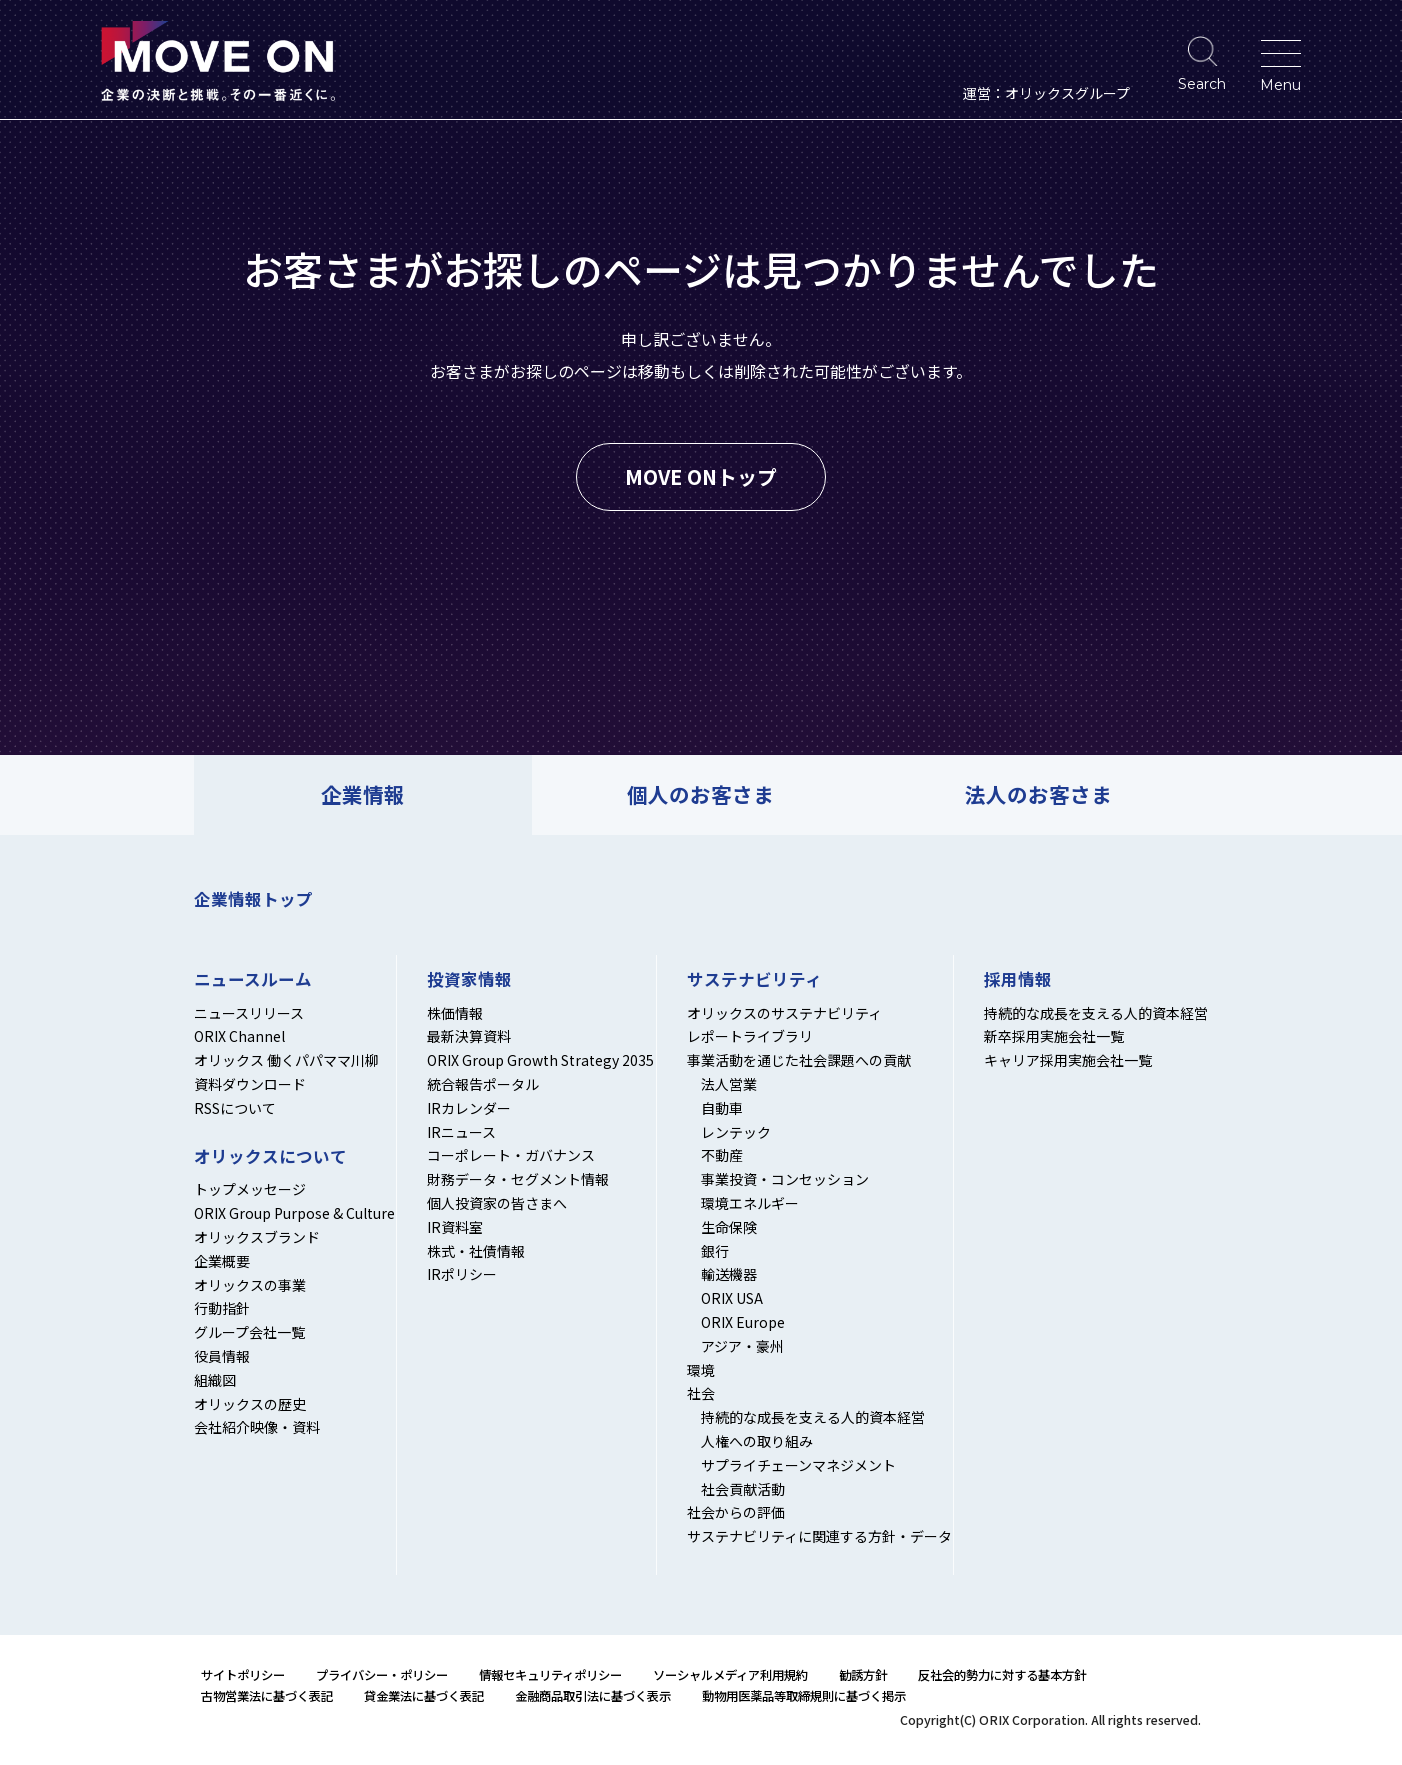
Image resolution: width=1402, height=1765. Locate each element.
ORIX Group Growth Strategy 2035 (540, 1060)
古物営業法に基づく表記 (267, 1696)
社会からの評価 (736, 1512)
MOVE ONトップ (701, 476)
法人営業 (729, 1084)
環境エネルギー (750, 1203)
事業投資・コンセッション (785, 1179)
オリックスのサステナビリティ (784, 1013)
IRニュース (461, 1132)
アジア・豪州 (742, 1346)
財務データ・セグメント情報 (518, 1179)
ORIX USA (732, 1298)
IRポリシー (462, 1274)
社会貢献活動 (743, 1489)
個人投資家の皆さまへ (497, 1203)
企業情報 (363, 794)
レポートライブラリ (750, 1036)
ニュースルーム (253, 980)
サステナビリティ (754, 980)
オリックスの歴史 (250, 1404)
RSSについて (235, 1108)
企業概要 (222, 1261)
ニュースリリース (249, 1013)
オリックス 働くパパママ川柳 (286, 1060)
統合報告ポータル (483, 1084)
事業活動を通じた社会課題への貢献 (799, 1060)
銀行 (715, 1251)
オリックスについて (270, 1157)
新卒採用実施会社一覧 (1054, 1036)
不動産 (722, 1155)
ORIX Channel (239, 1036)
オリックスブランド (257, 1237)
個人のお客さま (700, 794)
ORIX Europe (743, 1322)
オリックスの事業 (250, 1285)
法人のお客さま (1038, 794)
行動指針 (222, 1308)
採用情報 (1018, 980)
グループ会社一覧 (249, 1332)
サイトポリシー (243, 1675)
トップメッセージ (250, 1189)
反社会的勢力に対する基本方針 (1002, 1675)
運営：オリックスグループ (1046, 93)
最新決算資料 (469, 1036)
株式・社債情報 (476, 1251)
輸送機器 (729, 1274)
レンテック (736, 1132)
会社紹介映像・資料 (257, 1427)
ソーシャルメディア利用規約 (730, 1675)
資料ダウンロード (250, 1084)
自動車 (722, 1108)
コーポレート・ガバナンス (511, 1155)
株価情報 (455, 1013)
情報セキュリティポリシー (550, 1675)
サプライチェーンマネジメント (798, 1465)
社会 (701, 1393)
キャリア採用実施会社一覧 (1068, 1060)
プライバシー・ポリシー (382, 1675)
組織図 (215, 1380)
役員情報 (222, 1356)
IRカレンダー (469, 1108)
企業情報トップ (253, 899)
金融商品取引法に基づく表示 (593, 1696)
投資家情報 (469, 980)
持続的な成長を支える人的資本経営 (813, 1417)
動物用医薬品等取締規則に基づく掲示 (804, 1696)
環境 (701, 1370)
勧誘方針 (863, 1675)
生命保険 (729, 1227)
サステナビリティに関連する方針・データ (819, 1536)
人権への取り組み (757, 1441)
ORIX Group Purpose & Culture (294, 1213)
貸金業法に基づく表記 (424, 1696)
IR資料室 (455, 1227)
